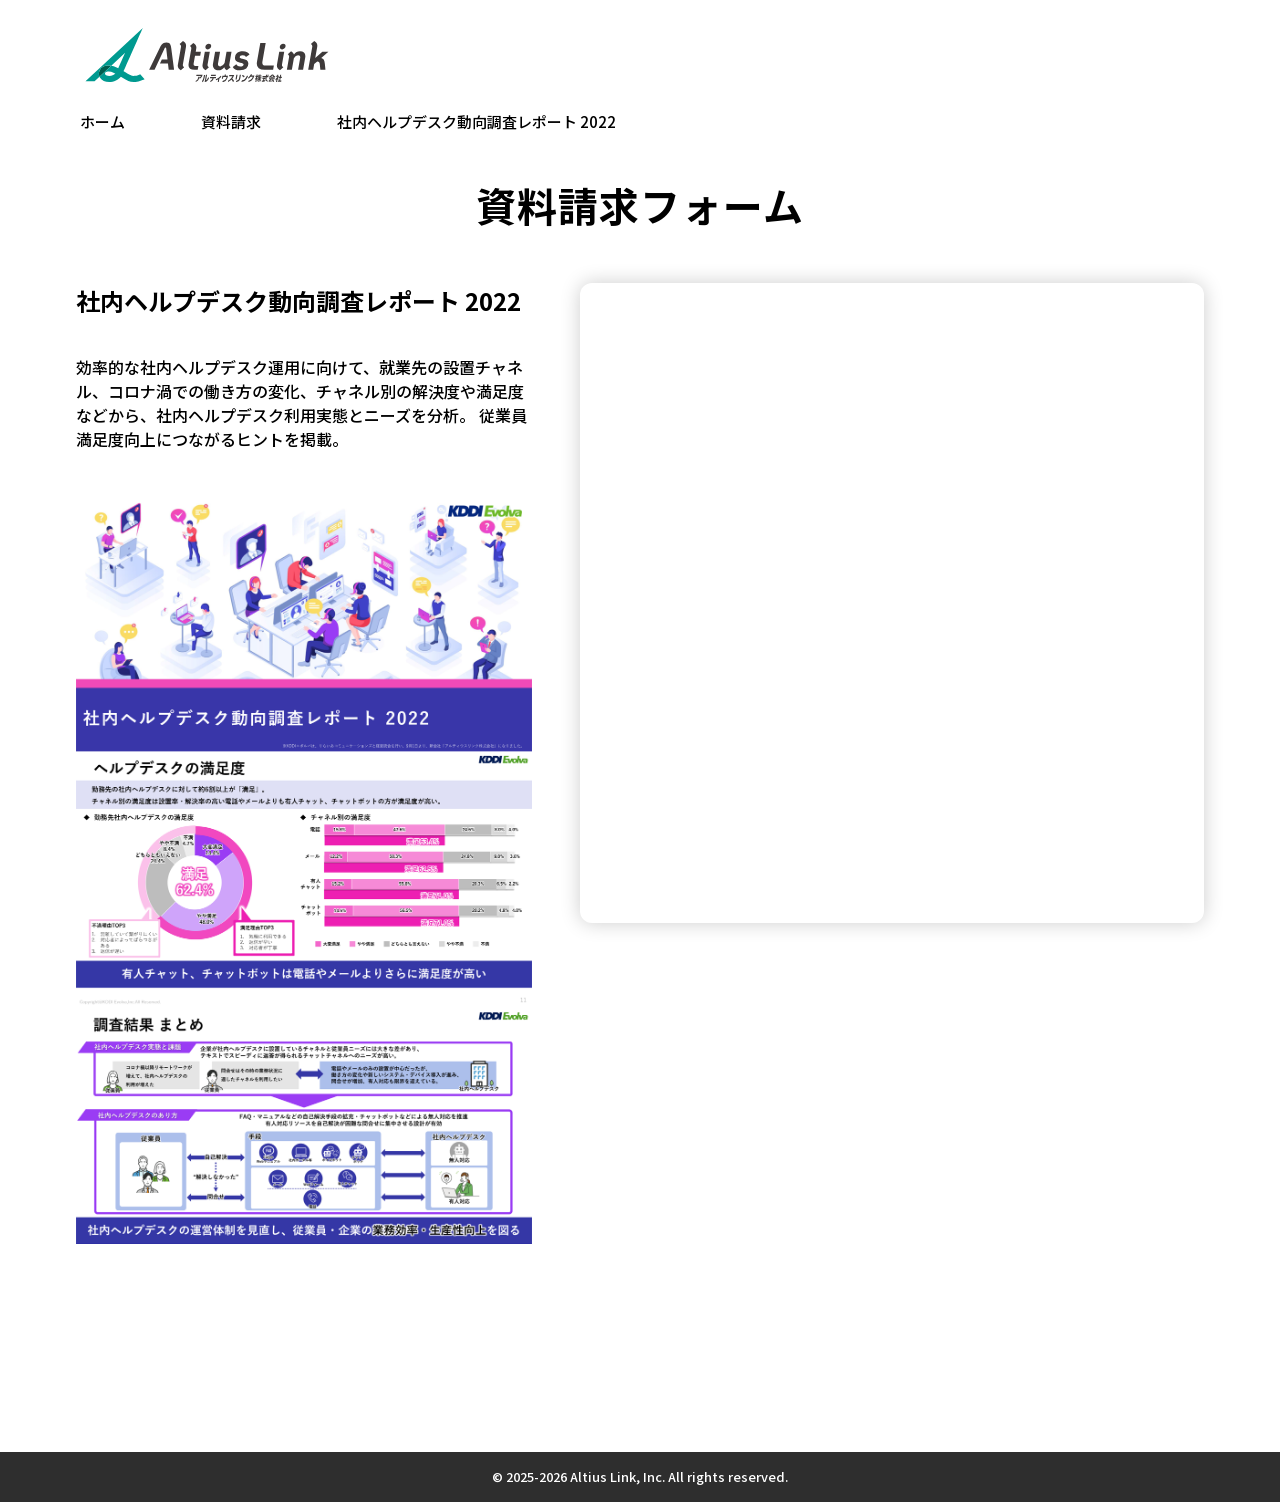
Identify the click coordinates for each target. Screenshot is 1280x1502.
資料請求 (231, 121)
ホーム (102, 121)
